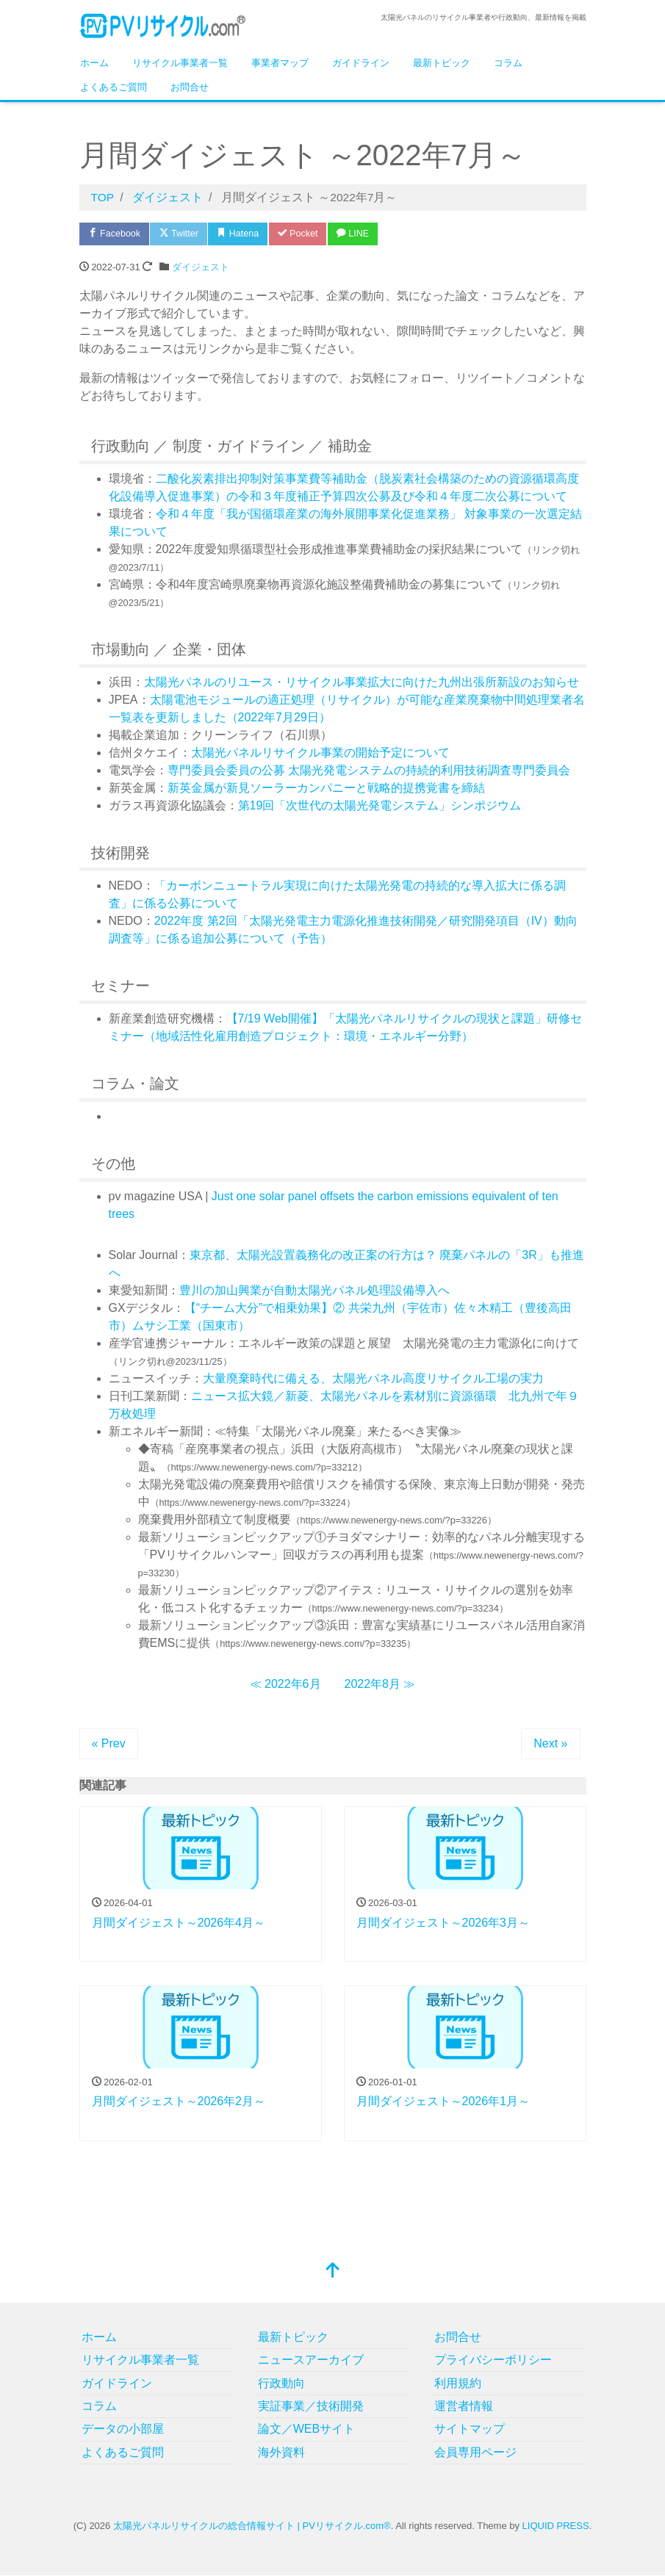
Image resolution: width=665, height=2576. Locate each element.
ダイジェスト (200, 267)
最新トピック (441, 62)
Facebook (116, 233)
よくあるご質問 (113, 87)
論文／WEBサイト (306, 2429)
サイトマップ (469, 2429)
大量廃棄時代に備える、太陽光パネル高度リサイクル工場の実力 (373, 1379)
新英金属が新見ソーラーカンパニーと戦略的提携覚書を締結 (326, 788)
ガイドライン (360, 62)
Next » (550, 1744)
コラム (508, 62)
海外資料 (281, 2452)
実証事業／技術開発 (311, 2406)
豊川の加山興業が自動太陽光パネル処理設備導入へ (314, 1291)
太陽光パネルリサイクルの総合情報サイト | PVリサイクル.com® (252, 2526)
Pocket (307, 233)
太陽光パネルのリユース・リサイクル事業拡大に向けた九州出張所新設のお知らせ (361, 683)
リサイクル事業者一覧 (180, 62)
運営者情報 (463, 2406)
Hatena (245, 233)
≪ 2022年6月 (285, 1684)
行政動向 (281, 2383)
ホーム (94, 62)
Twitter (183, 233)
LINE (364, 233)
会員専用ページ (475, 2452)
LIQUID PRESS (555, 2526)
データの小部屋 (123, 2429)
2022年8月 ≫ (380, 1684)
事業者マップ (280, 62)
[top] (333, 2271)
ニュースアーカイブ (311, 2360)
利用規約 (457, 2383)
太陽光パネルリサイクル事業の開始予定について (320, 753)
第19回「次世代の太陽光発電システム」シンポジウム (380, 806)
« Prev (109, 1744)
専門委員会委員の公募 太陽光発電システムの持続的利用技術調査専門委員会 (369, 771)
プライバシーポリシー (493, 2360)
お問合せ (189, 87)
